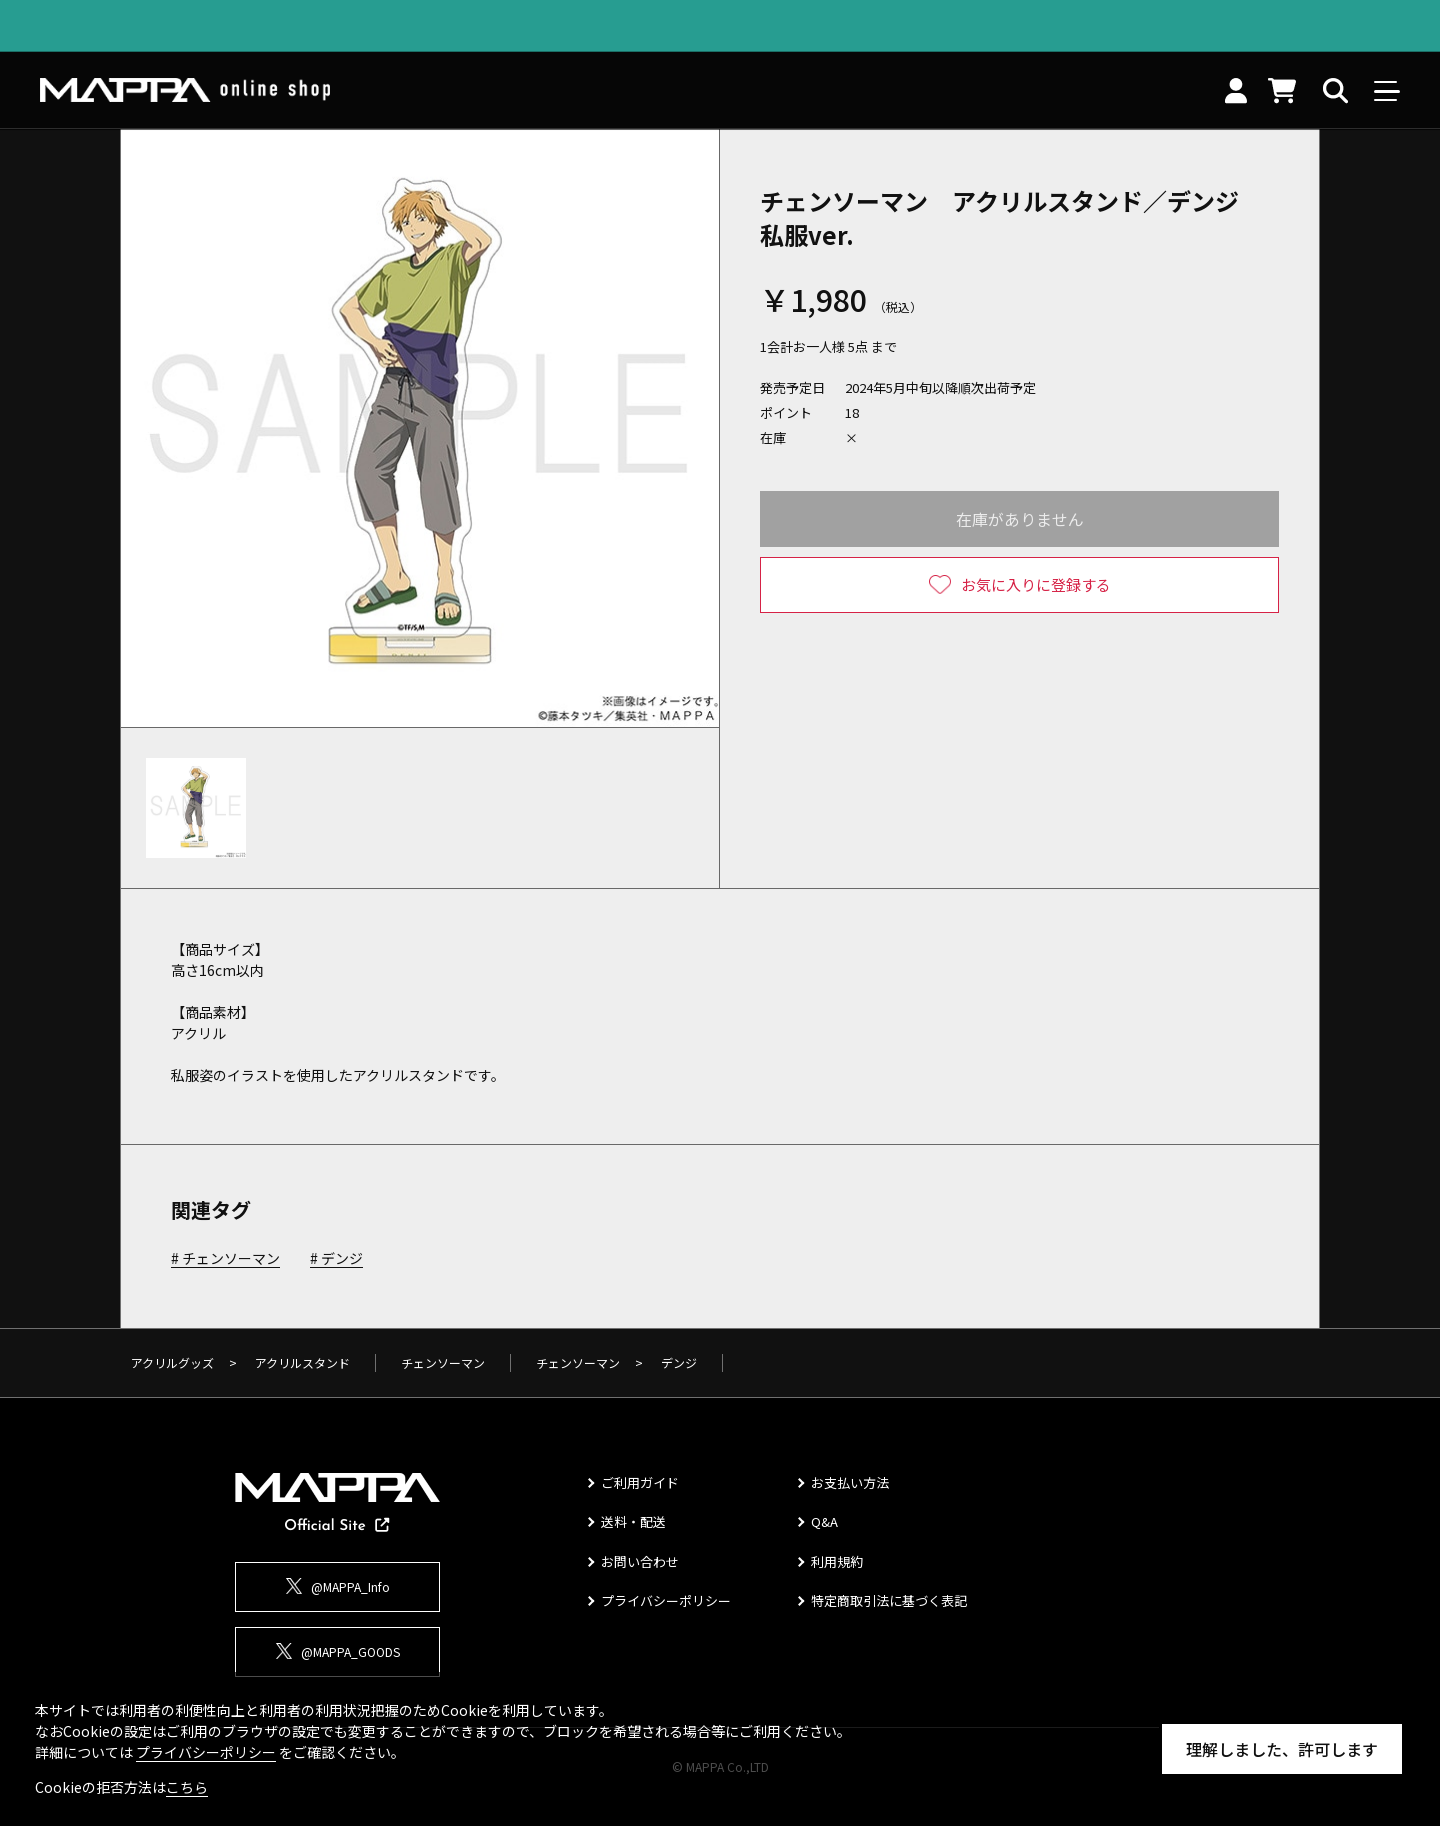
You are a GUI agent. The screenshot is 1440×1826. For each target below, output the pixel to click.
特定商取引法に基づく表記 (889, 1600)
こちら (187, 1787)
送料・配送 (633, 1521)
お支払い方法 (850, 1482)
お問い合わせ (640, 1561)
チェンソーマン (231, 1259)
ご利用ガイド (640, 1482)
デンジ (342, 1259)
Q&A (824, 1521)
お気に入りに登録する (1036, 584)
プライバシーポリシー (666, 1600)
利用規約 (837, 1561)
